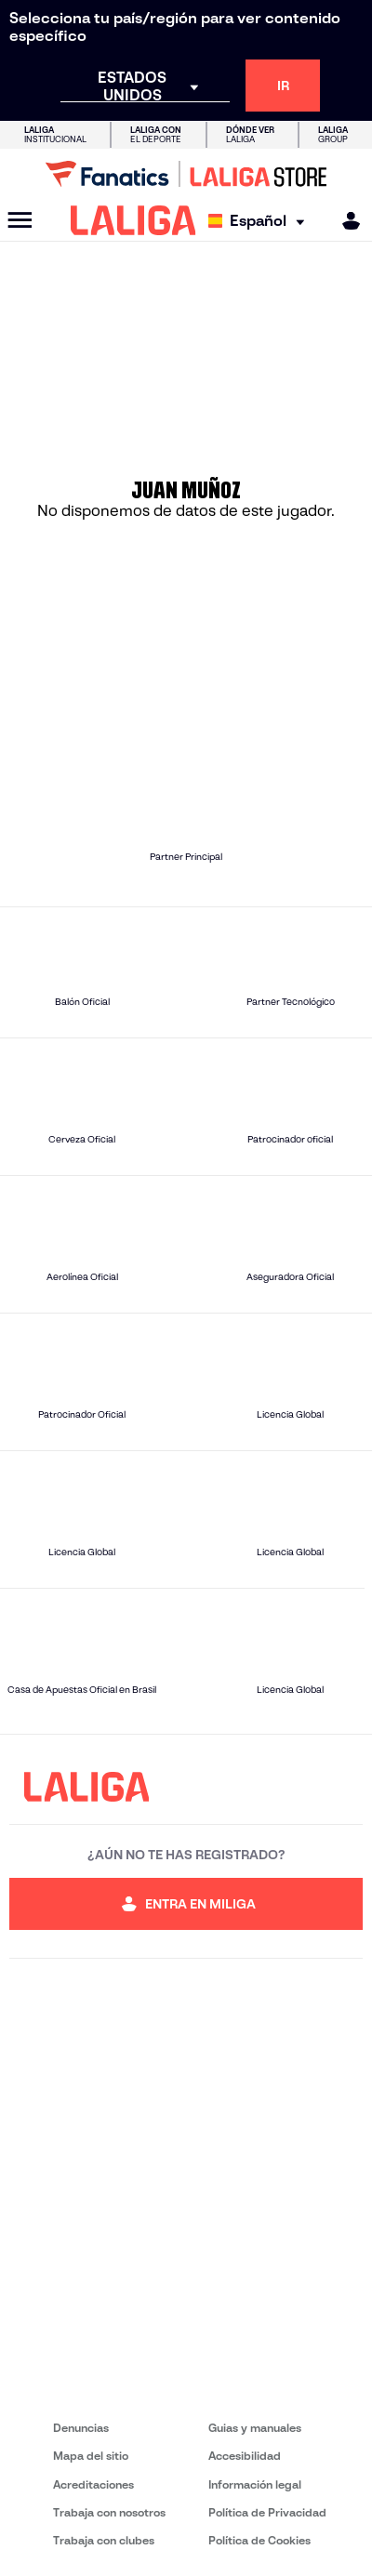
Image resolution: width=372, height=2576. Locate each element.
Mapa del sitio (90, 2456)
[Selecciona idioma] (261, 221)
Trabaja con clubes (103, 2540)
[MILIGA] (345, 221)
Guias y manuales (254, 2428)
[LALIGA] (133, 220)
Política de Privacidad (267, 2512)
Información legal (254, 2484)
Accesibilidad (244, 2456)
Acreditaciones (93, 2484)
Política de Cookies (259, 2540)
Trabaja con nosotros (109, 2512)
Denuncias (81, 2428)
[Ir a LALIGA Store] (186, 174)
